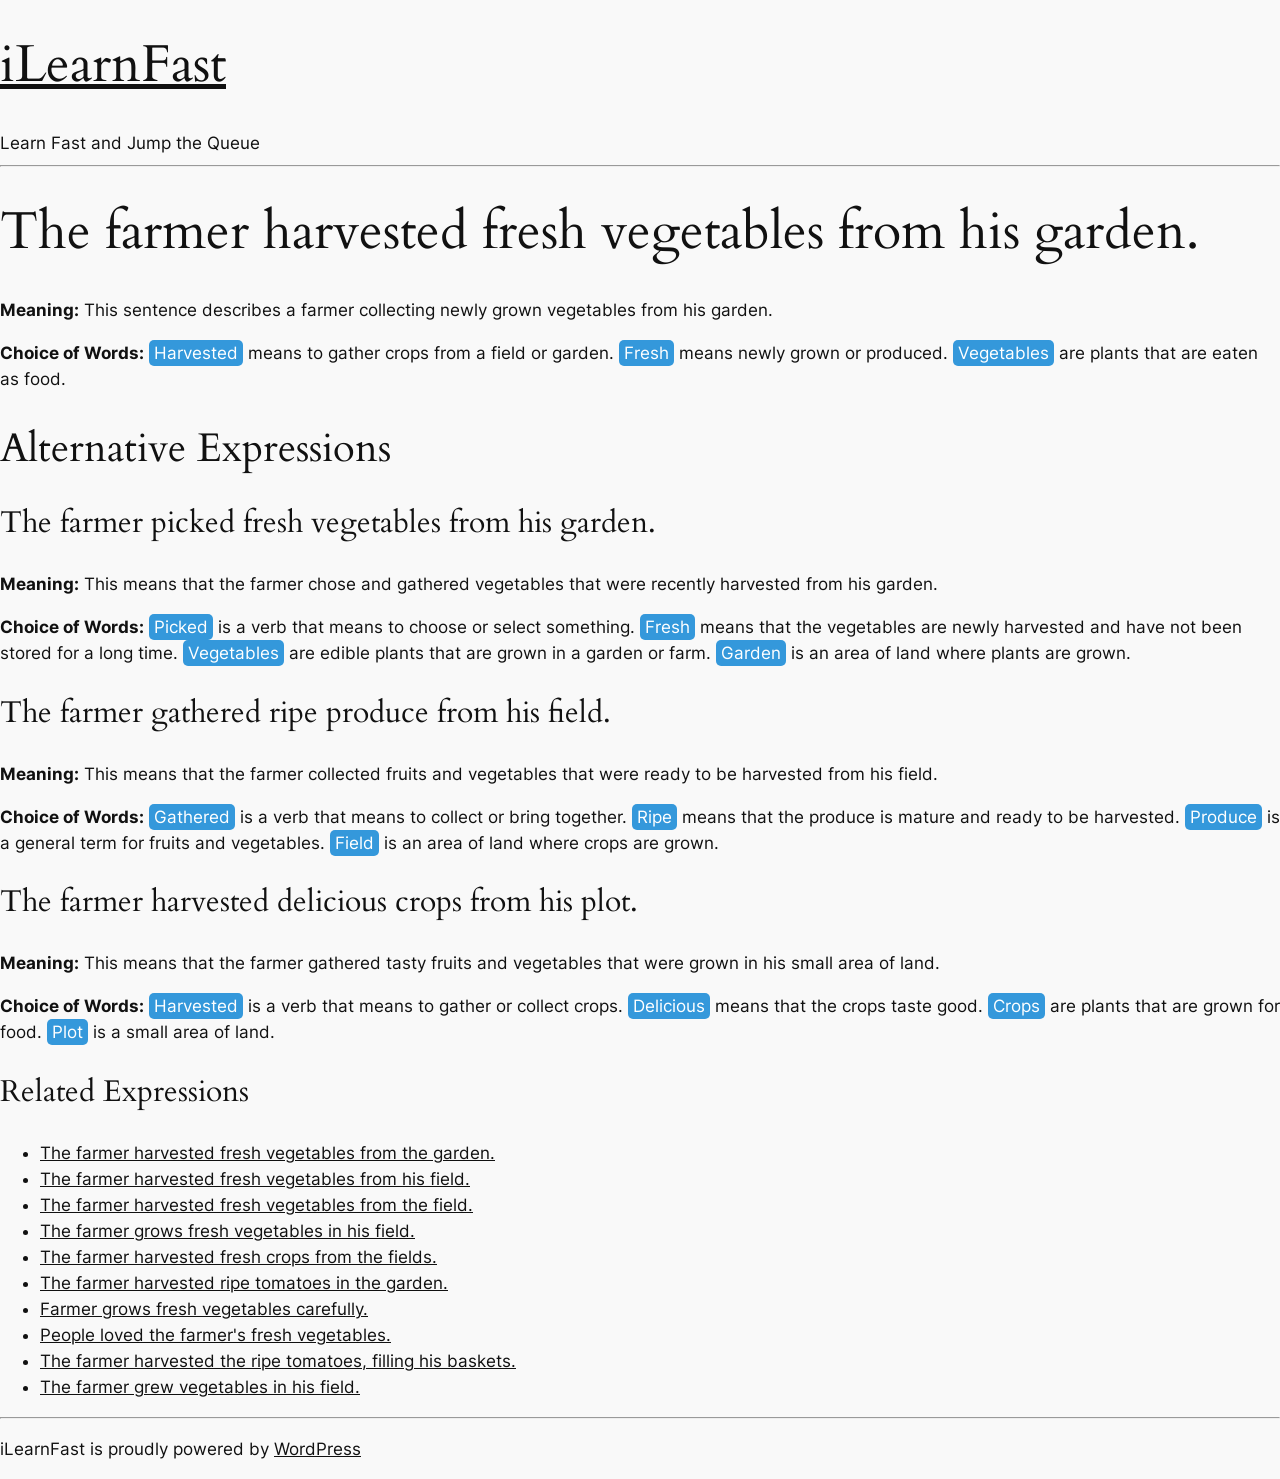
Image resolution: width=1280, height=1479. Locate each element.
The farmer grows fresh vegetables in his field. (227, 1231)
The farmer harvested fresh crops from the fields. (238, 1257)
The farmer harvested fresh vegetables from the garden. (267, 1153)
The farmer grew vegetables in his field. (200, 1387)
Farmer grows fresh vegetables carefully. (204, 1309)
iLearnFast (113, 64)
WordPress (317, 1449)
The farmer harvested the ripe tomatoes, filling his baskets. (278, 1361)
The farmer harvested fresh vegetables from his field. (255, 1179)
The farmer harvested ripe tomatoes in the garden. (244, 1283)
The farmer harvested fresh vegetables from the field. (256, 1205)
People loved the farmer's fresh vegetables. (215, 1335)
